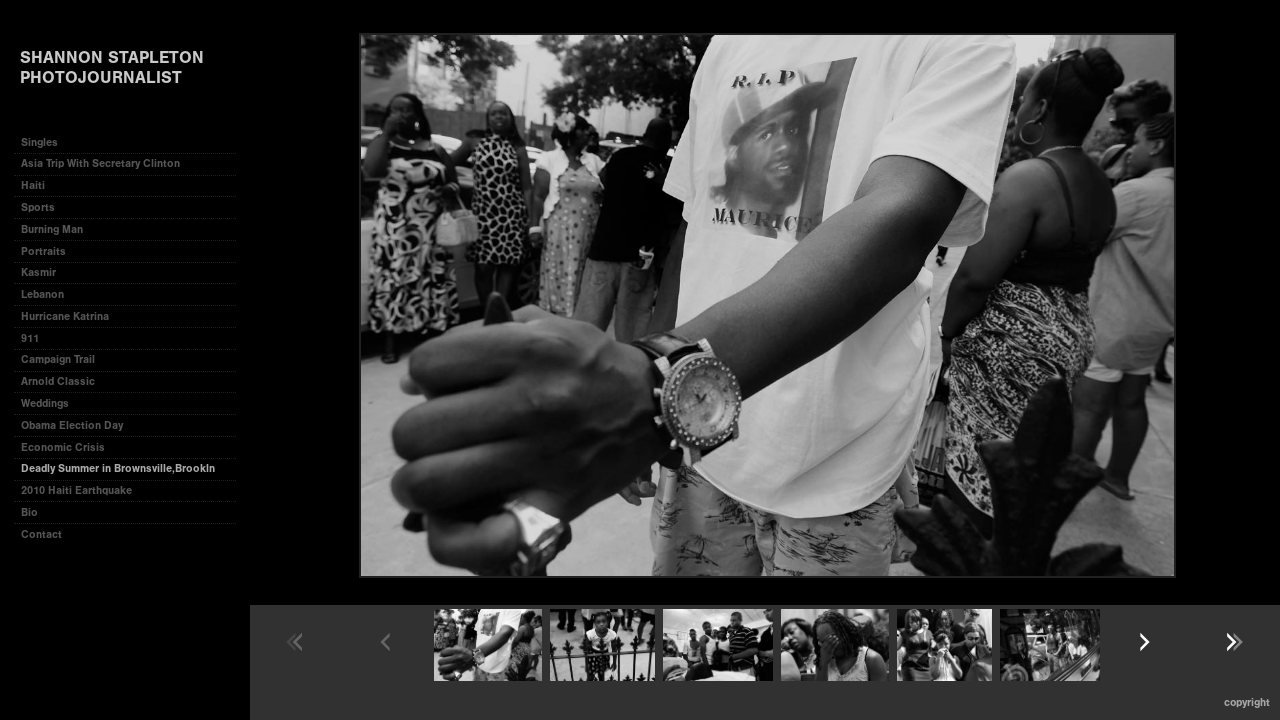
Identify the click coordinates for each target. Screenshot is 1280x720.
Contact (41, 534)
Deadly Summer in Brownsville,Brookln (118, 468)
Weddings (45, 403)
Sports (38, 207)
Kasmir (38, 272)
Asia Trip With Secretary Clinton (100, 163)
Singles (39, 142)
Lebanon (42, 294)
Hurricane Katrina (65, 316)
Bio (29, 512)
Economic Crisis (63, 447)
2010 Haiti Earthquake (76, 490)
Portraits (43, 251)
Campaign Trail (58, 359)
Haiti (33, 185)
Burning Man (52, 229)
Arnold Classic (58, 381)
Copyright (1247, 702)
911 (30, 338)
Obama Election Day (72, 425)
